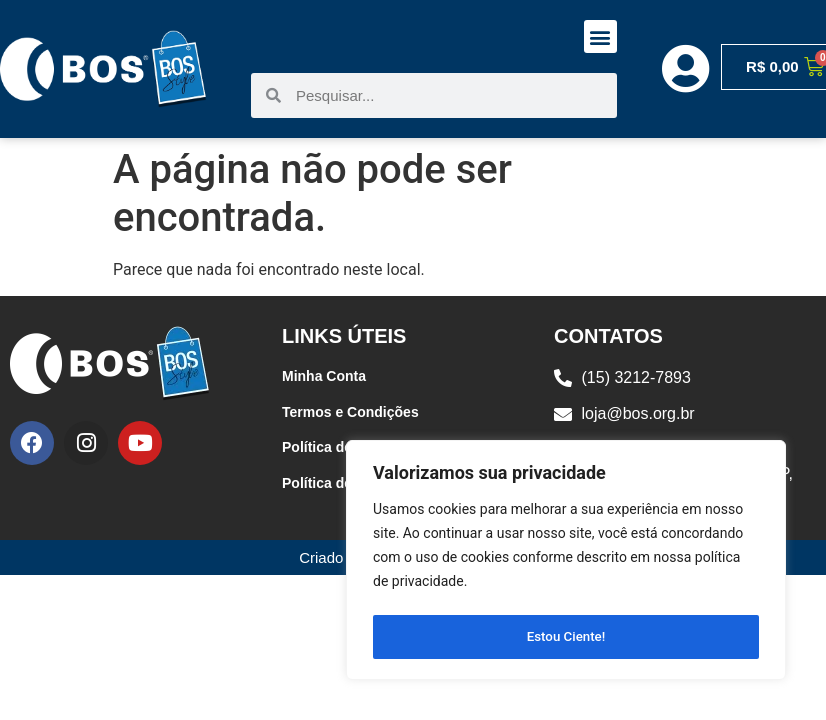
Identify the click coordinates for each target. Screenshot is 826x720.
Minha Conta (324, 376)
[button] (600, 36)
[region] (566, 563)
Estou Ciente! (566, 637)
